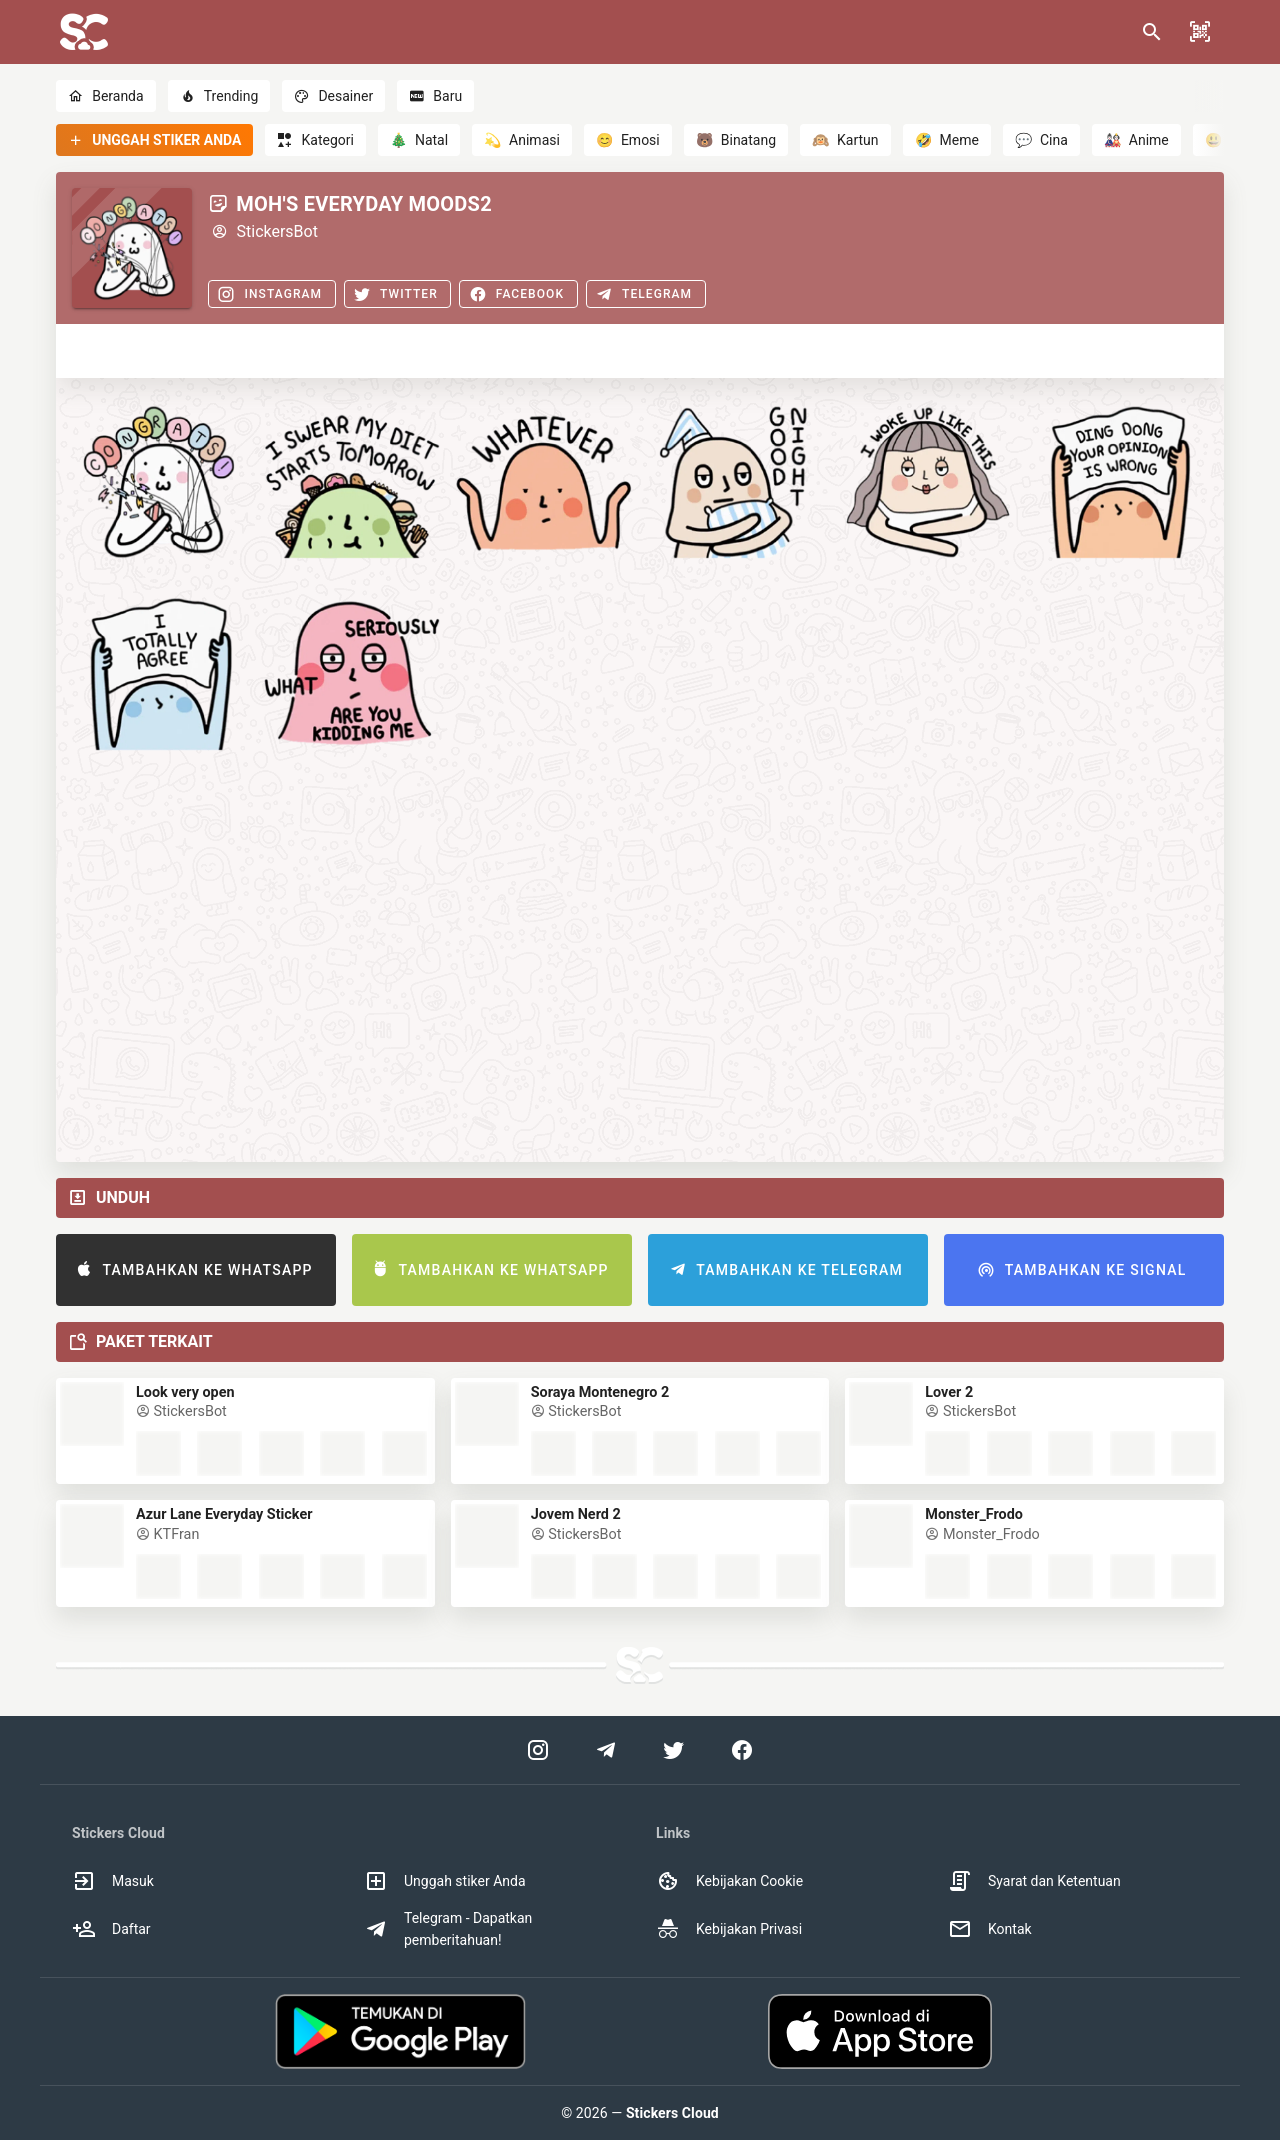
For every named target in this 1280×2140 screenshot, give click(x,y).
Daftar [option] (111, 1929)
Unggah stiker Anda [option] (445, 1881)
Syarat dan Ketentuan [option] (1034, 1881)
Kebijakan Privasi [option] (729, 1929)
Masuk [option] (113, 1881)
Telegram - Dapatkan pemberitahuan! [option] (448, 1929)
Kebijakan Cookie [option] (729, 1881)
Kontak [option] (990, 1929)
